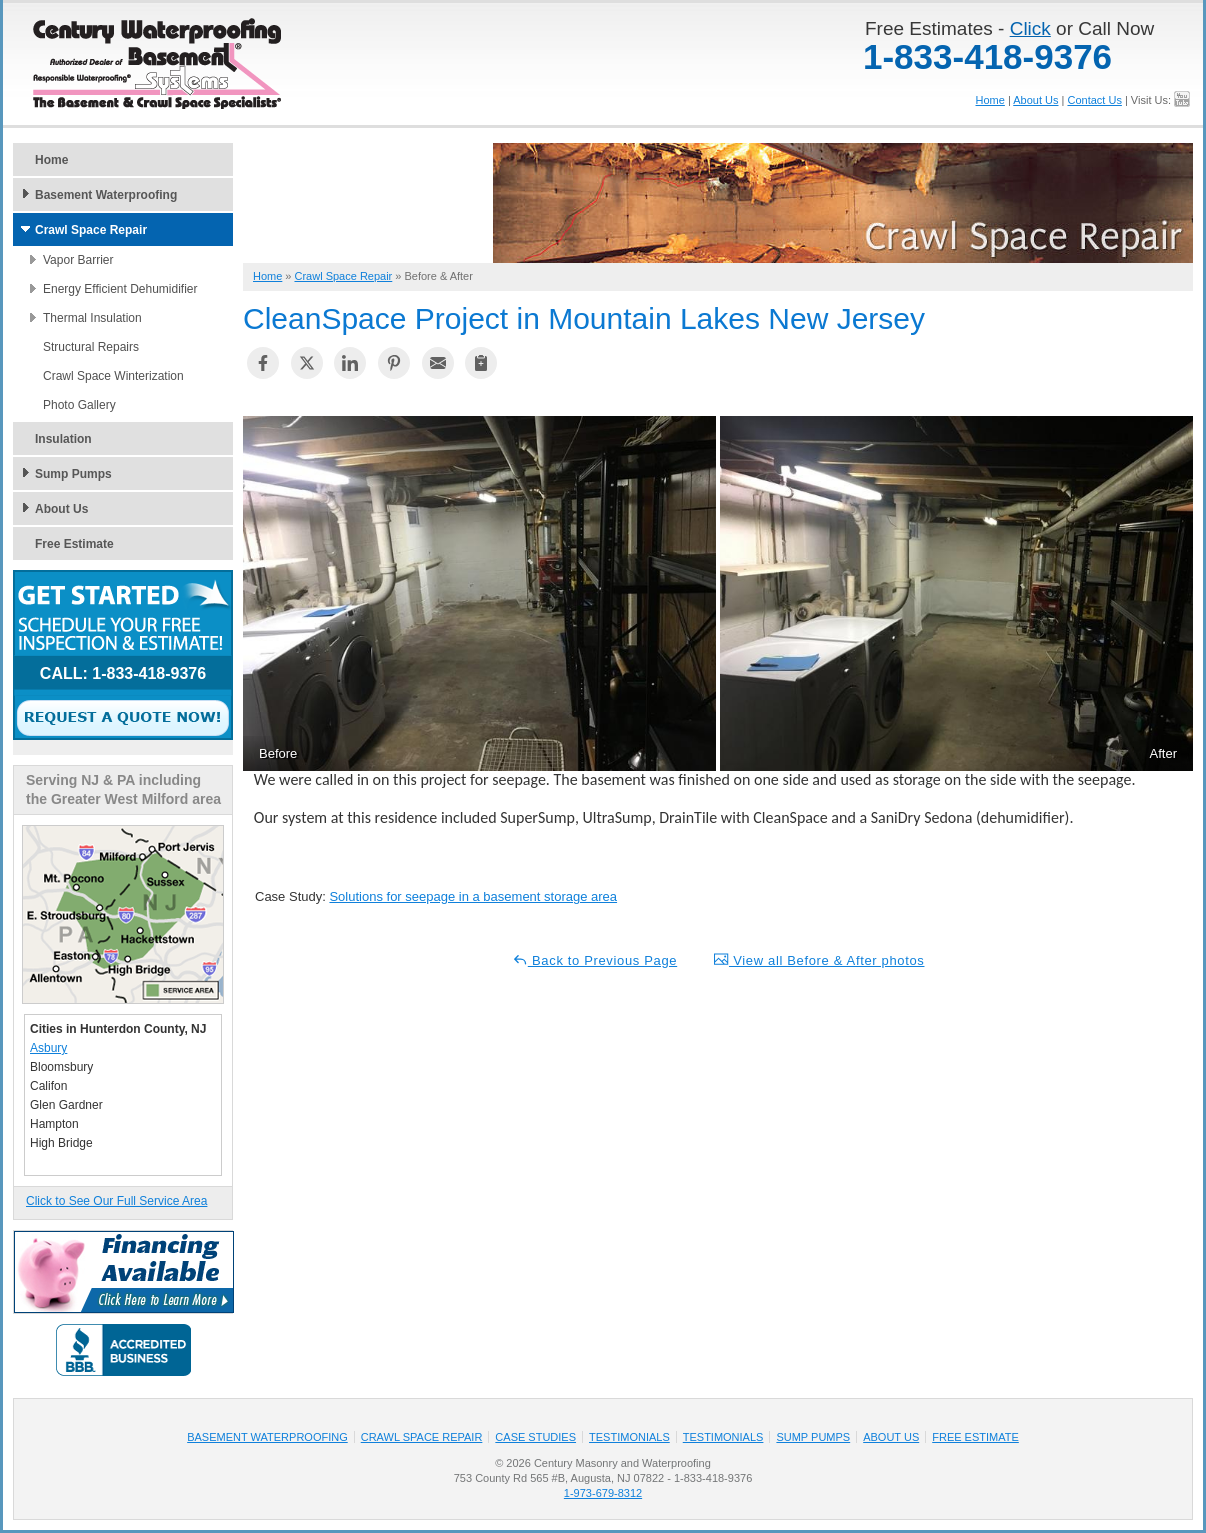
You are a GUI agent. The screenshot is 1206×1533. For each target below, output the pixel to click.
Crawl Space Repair (91, 230)
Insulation (63, 439)
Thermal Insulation (92, 318)
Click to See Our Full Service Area (116, 1201)
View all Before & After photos (819, 959)
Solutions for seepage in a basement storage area (473, 896)
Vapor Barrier (78, 260)
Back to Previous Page (595, 959)
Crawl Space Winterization (113, 376)
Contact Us (1094, 100)
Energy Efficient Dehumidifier (120, 289)
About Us (1035, 100)
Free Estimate (74, 544)
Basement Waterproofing (106, 195)
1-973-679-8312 (603, 1493)
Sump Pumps (73, 474)
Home (990, 100)
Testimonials (629, 1437)
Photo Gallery (79, 405)
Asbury (48, 1048)
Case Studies (535, 1437)
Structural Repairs (91, 347)
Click (1030, 28)
